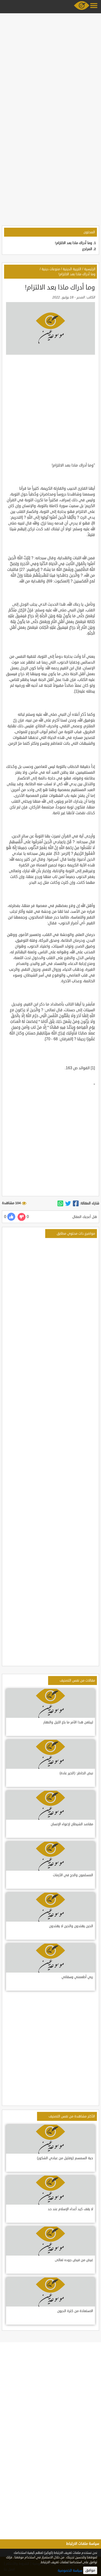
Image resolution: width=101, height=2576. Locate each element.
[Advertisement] (50, 65)
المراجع (87, 249)
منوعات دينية (51, 269)
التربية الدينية (72, 269)
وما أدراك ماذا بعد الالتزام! (73, 243)
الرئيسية (89, 269)
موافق (90, 2570)
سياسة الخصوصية (70, 2570)
